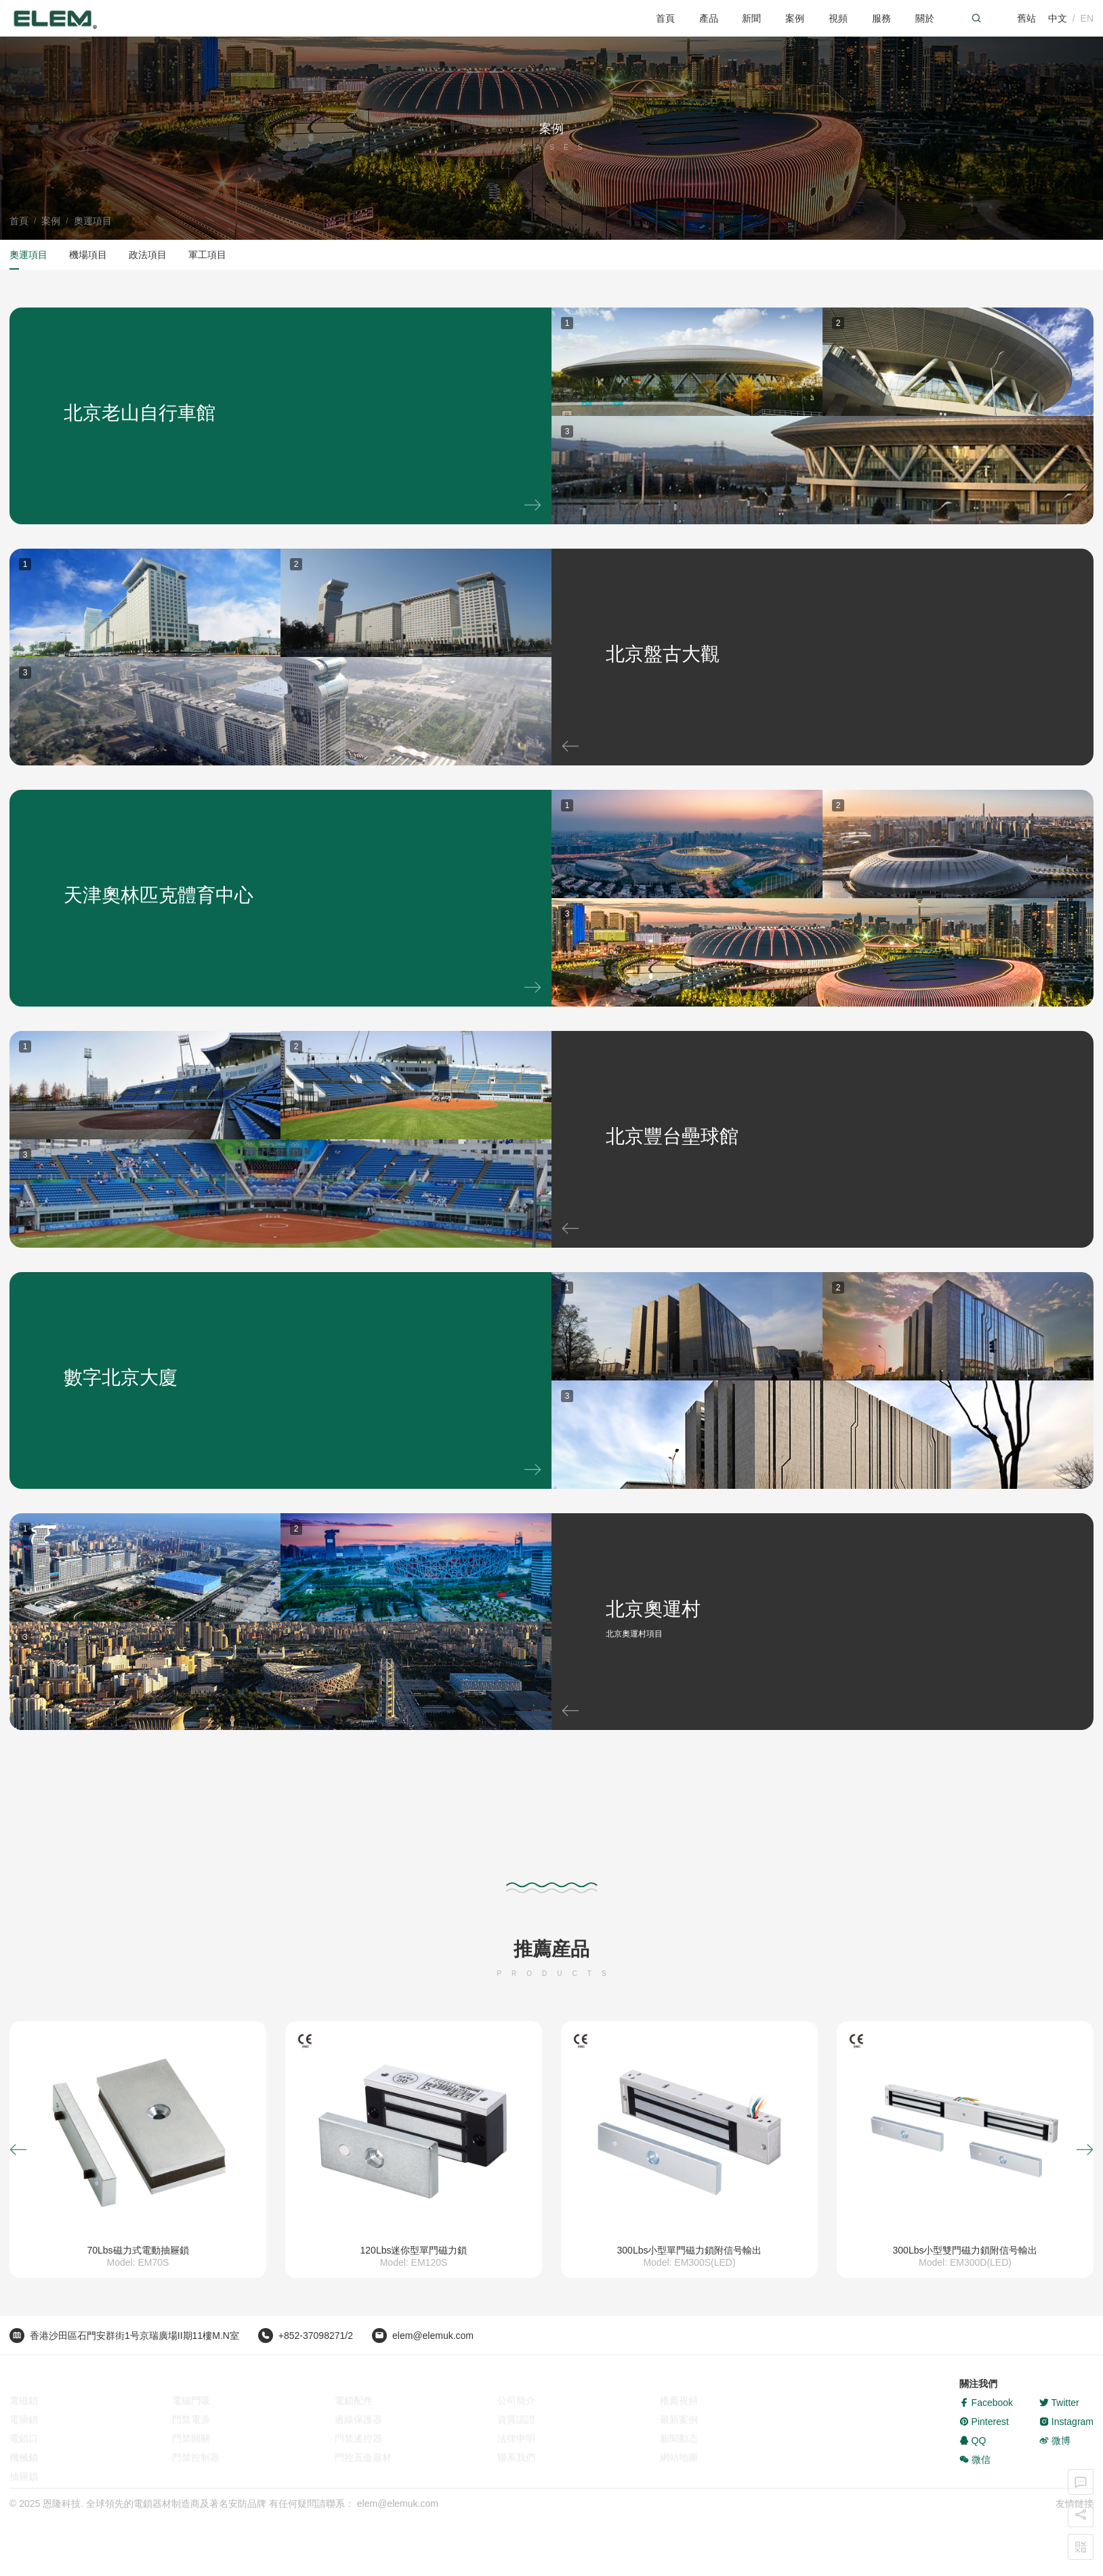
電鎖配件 (354, 2401)
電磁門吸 (191, 2401)
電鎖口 (23, 2439)
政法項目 (148, 254)
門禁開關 (191, 2439)
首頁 (665, 18)
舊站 (1026, 18)
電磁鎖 (23, 2401)
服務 (881, 18)
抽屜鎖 (23, 2477)
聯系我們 (516, 2458)
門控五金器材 (363, 2458)
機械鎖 (23, 2458)
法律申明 (516, 2439)
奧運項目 (93, 220)
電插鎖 (23, 2420)
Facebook (986, 2420)
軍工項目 (207, 254)
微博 (1054, 2458)
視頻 (838, 18)
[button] (18, 2150)
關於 (924, 18)
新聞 (751, 18)
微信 (975, 2477)
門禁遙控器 (358, 2439)
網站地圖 (679, 2458)
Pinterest (984, 2439)
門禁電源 (191, 2420)
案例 (794, 18)
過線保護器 (358, 2420)
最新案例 (679, 2420)
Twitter (1059, 2420)
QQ (972, 2458)
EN (1087, 18)
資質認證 (516, 2420)
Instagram (1066, 2439)
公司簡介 (516, 2401)
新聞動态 (679, 2439)
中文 (1057, 18)
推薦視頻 (679, 2401)
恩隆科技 (62, 2509)
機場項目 (88, 254)
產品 (708, 18)
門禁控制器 (196, 2458)
